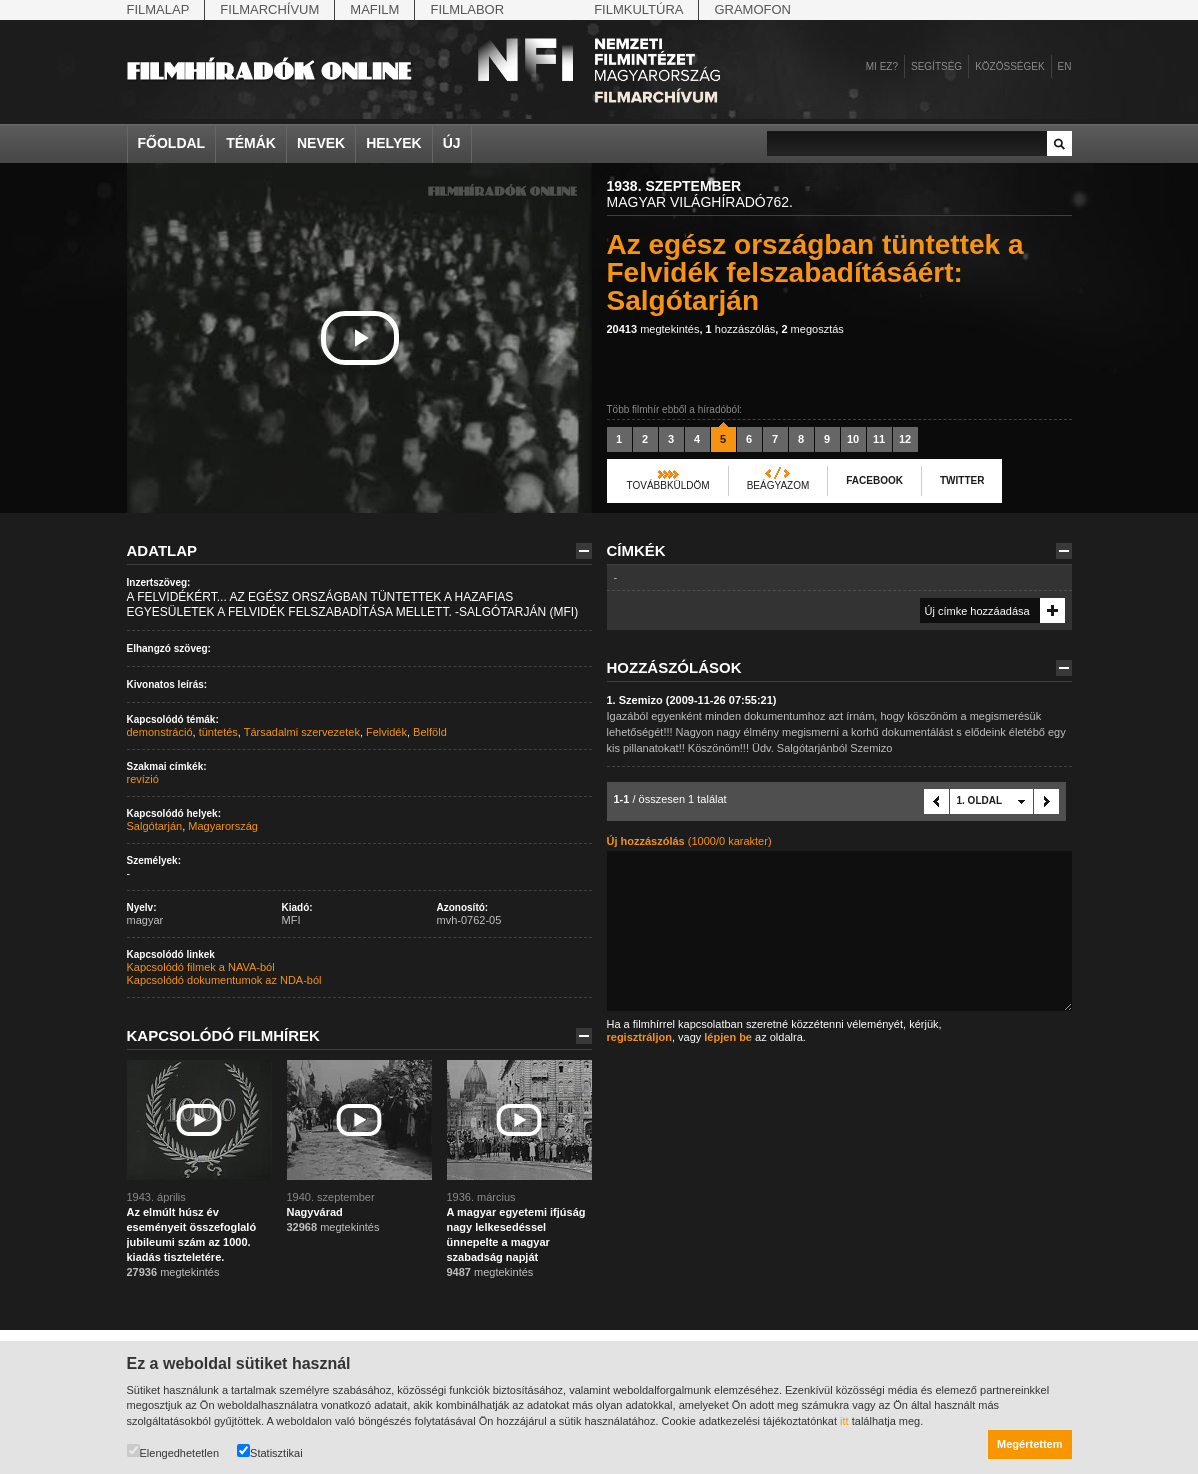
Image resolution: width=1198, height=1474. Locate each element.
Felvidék (386, 732)
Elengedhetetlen (173, 1451)
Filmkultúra (638, 9)
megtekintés (653, 329)
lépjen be (728, 1037)
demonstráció (160, 732)
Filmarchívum (269, 9)
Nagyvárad (315, 1212)
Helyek (394, 143)
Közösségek (1009, 66)
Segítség (936, 66)
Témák (251, 143)
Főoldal (172, 143)
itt (844, 1421)
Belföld (430, 732)
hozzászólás (741, 329)
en (1065, 66)
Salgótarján (155, 826)
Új (452, 143)
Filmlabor (467, 9)
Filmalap (158, 9)
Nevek (321, 143)
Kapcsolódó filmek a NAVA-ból (201, 967)
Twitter (962, 480)
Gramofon (752, 9)
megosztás (812, 329)
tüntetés (218, 732)
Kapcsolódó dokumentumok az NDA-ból (224, 980)
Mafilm (374, 9)
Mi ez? (882, 66)
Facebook (874, 480)
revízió (143, 779)
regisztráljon (639, 1037)
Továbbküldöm (668, 485)
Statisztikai (270, 1451)
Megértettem (1029, 1444)
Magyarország (223, 826)
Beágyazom (778, 485)
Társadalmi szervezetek (302, 732)
